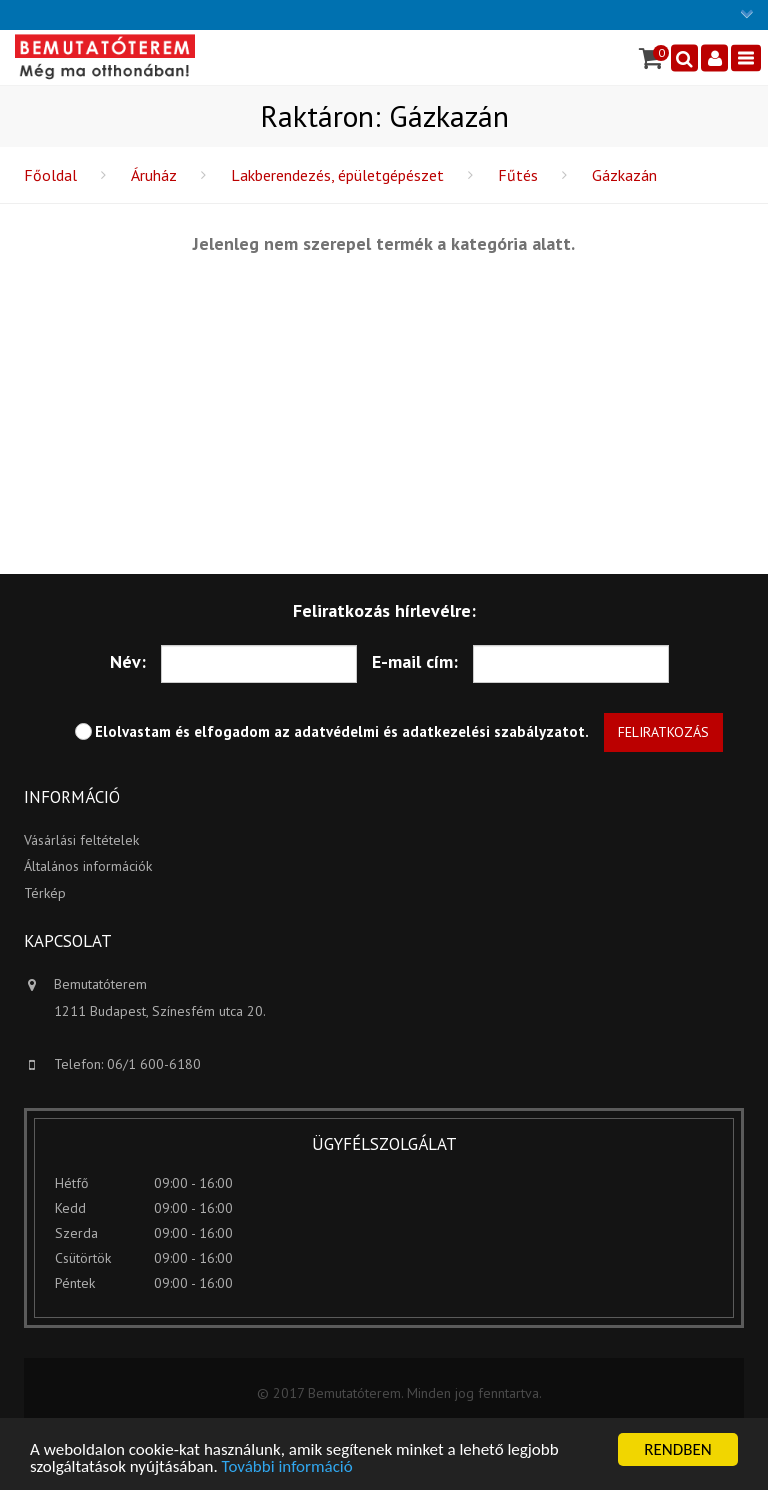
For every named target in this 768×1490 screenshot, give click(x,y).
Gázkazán (624, 175)
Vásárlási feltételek (81, 840)
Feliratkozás (663, 732)
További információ (287, 1467)
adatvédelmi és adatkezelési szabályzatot (439, 731)
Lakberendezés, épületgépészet (337, 175)
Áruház (154, 175)
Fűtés (518, 175)
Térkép (45, 893)
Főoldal (50, 175)
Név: (128, 661)
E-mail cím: (415, 661)
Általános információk (88, 866)
